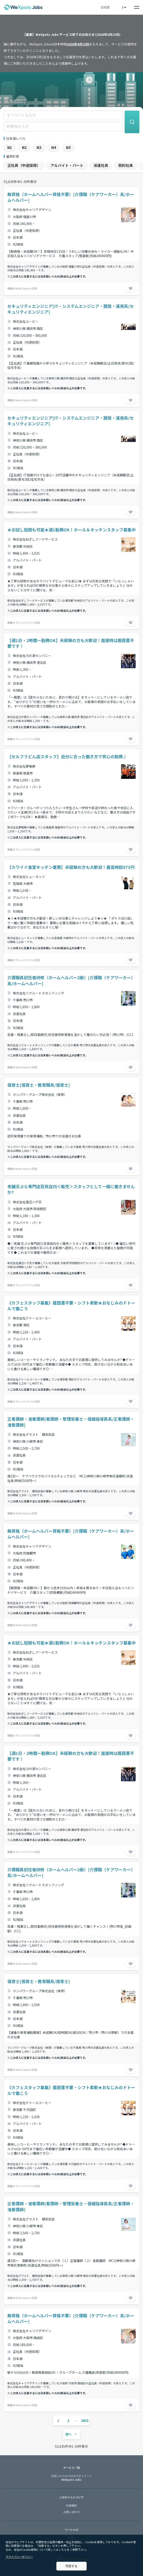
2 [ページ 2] (68, 2420)
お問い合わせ (71, 2512)
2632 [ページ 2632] (84, 2420)
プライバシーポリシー (19, 2557)
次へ (71, 2434)
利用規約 (71, 2505)
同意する (71, 2566)
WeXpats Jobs (71, 2478)
